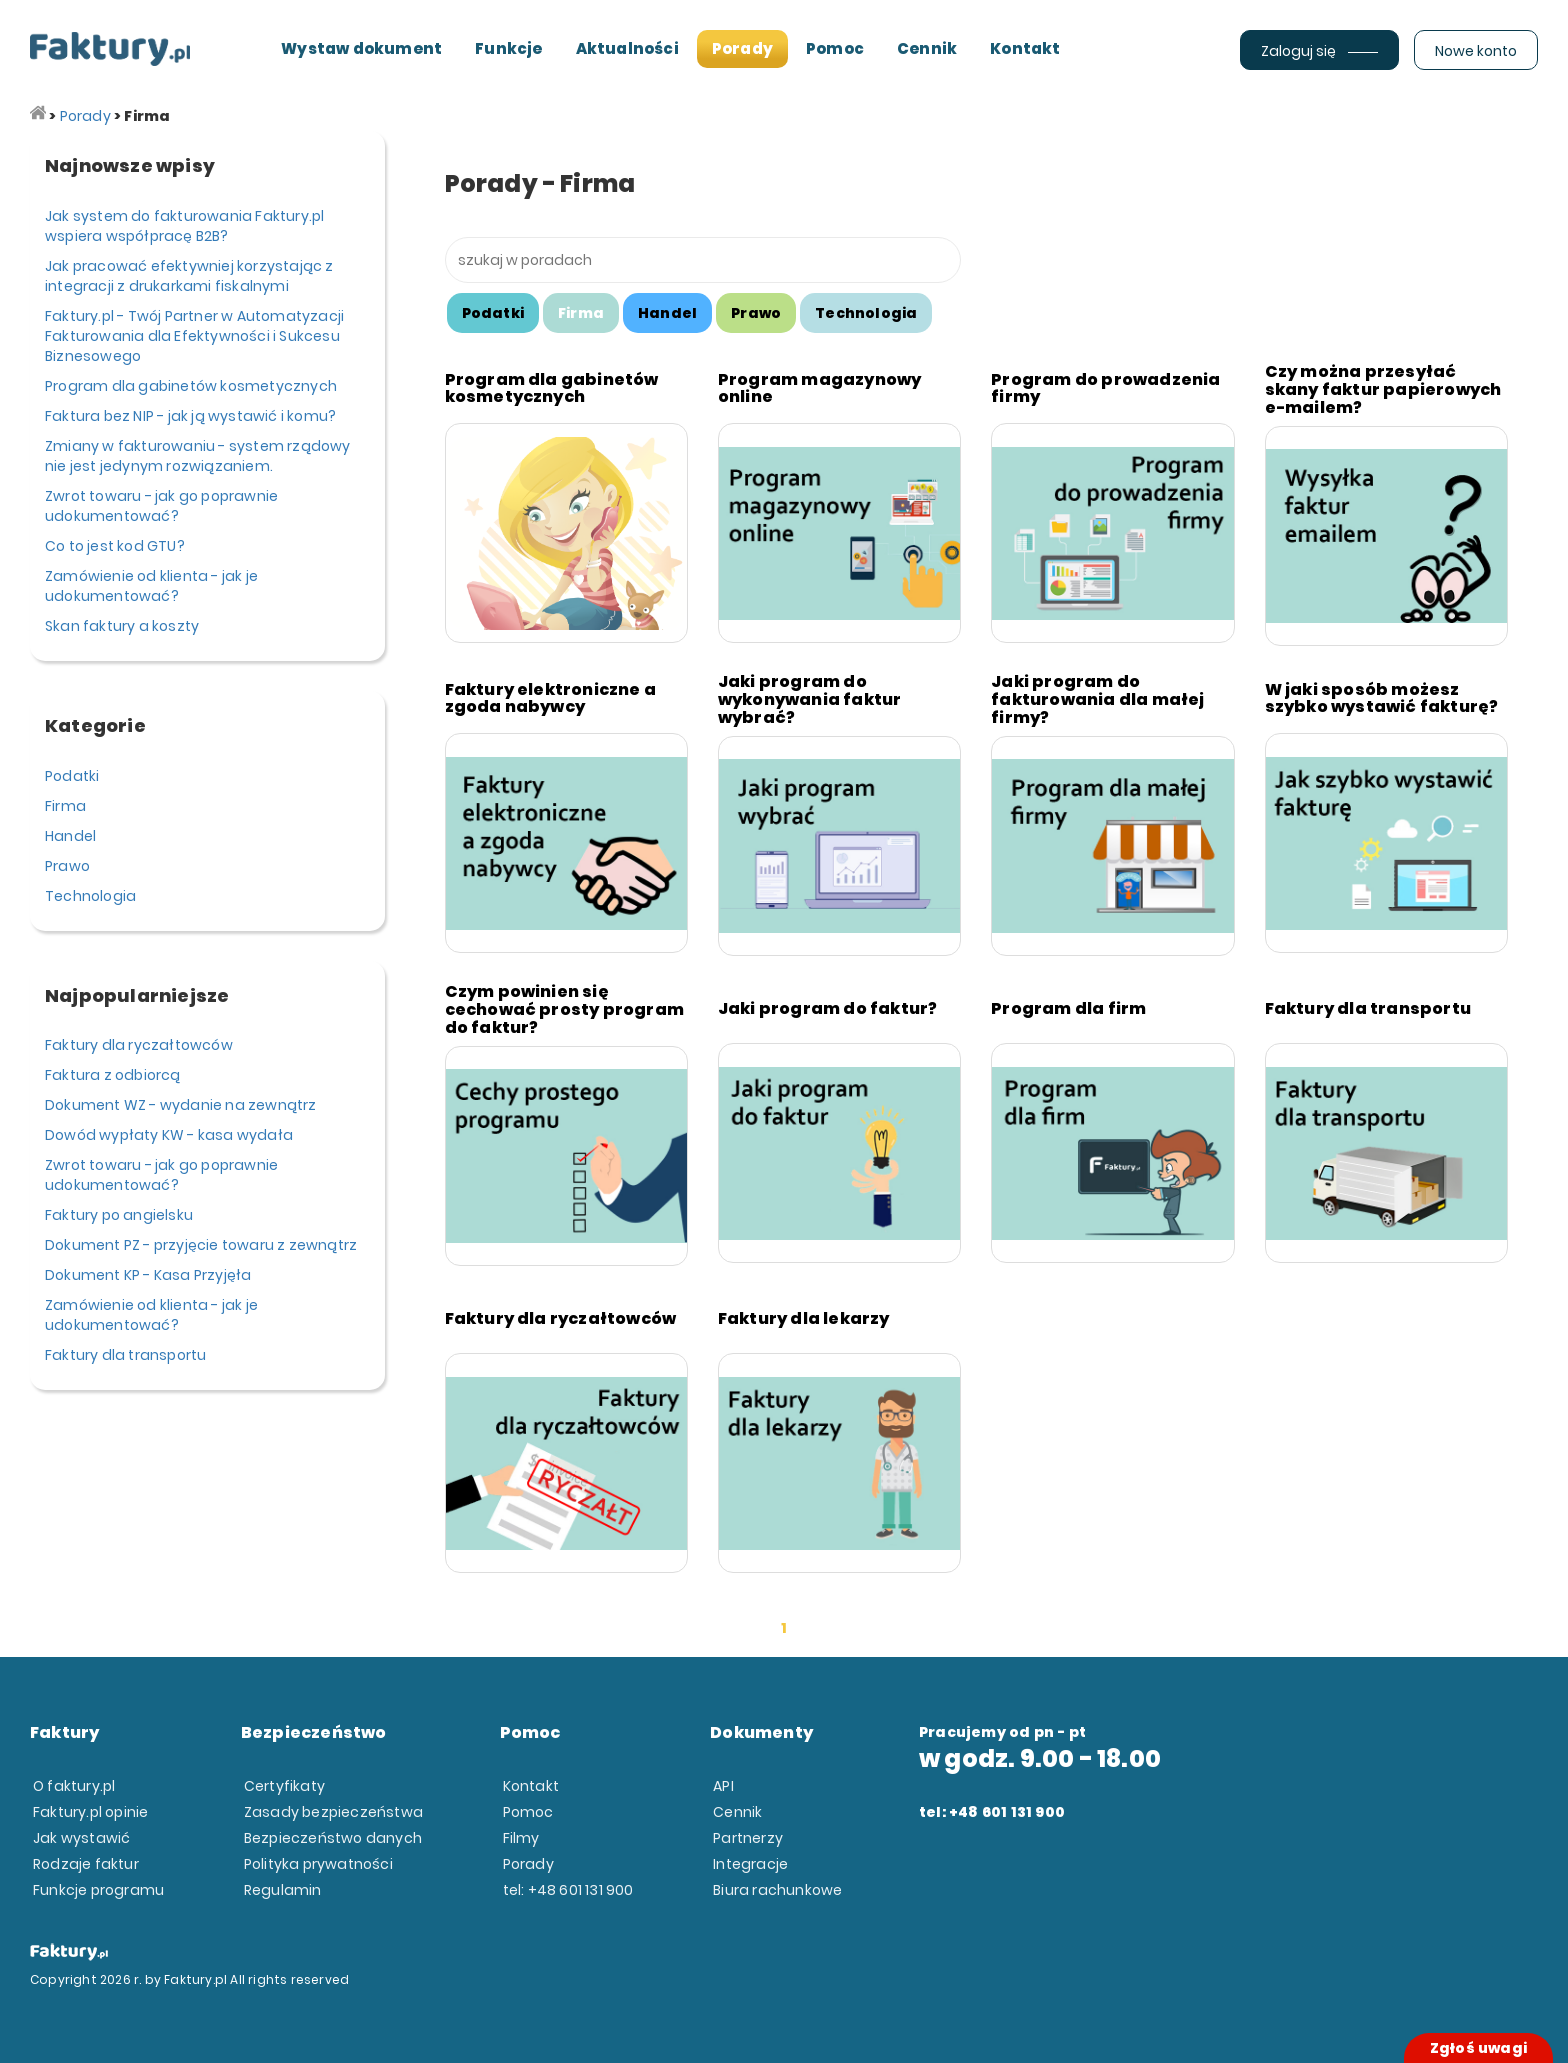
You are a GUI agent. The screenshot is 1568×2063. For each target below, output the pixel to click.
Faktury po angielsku (119, 1215)
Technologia (90, 896)
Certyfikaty (284, 1786)
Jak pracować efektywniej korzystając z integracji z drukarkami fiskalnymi (189, 276)
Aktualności (627, 48)
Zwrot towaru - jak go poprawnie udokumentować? (161, 506)
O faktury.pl (74, 1786)
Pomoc (835, 48)
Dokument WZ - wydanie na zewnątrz (181, 1105)
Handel (70, 836)
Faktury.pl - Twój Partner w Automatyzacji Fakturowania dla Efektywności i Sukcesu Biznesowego (194, 336)
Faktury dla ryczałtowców (139, 1045)
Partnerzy (748, 1838)
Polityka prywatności (318, 1864)
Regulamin (283, 1890)
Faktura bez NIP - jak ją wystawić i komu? (190, 416)
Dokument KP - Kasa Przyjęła (148, 1275)
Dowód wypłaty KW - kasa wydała (169, 1135)
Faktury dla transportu (125, 1355)
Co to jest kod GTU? (115, 546)
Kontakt (1025, 48)
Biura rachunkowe (777, 1890)
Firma (65, 806)
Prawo (67, 866)
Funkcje (508, 48)
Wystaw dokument (361, 48)
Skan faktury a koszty (122, 626)
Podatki (72, 776)
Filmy (521, 1838)
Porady (742, 48)
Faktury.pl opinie (90, 1812)
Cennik (927, 48)
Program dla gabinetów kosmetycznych (191, 386)
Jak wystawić (81, 1838)
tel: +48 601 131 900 (568, 1890)
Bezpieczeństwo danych (333, 1838)
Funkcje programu (98, 1890)
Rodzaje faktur (86, 1864)
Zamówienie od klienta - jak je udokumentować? (151, 586)
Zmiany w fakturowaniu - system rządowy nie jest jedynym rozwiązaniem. (198, 456)
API (723, 1786)
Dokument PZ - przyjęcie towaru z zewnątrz (201, 1245)
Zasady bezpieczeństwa (333, 1812)
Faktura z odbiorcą (113, 1075)
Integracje (750, 1864)
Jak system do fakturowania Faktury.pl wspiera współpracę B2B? (184, 226)
